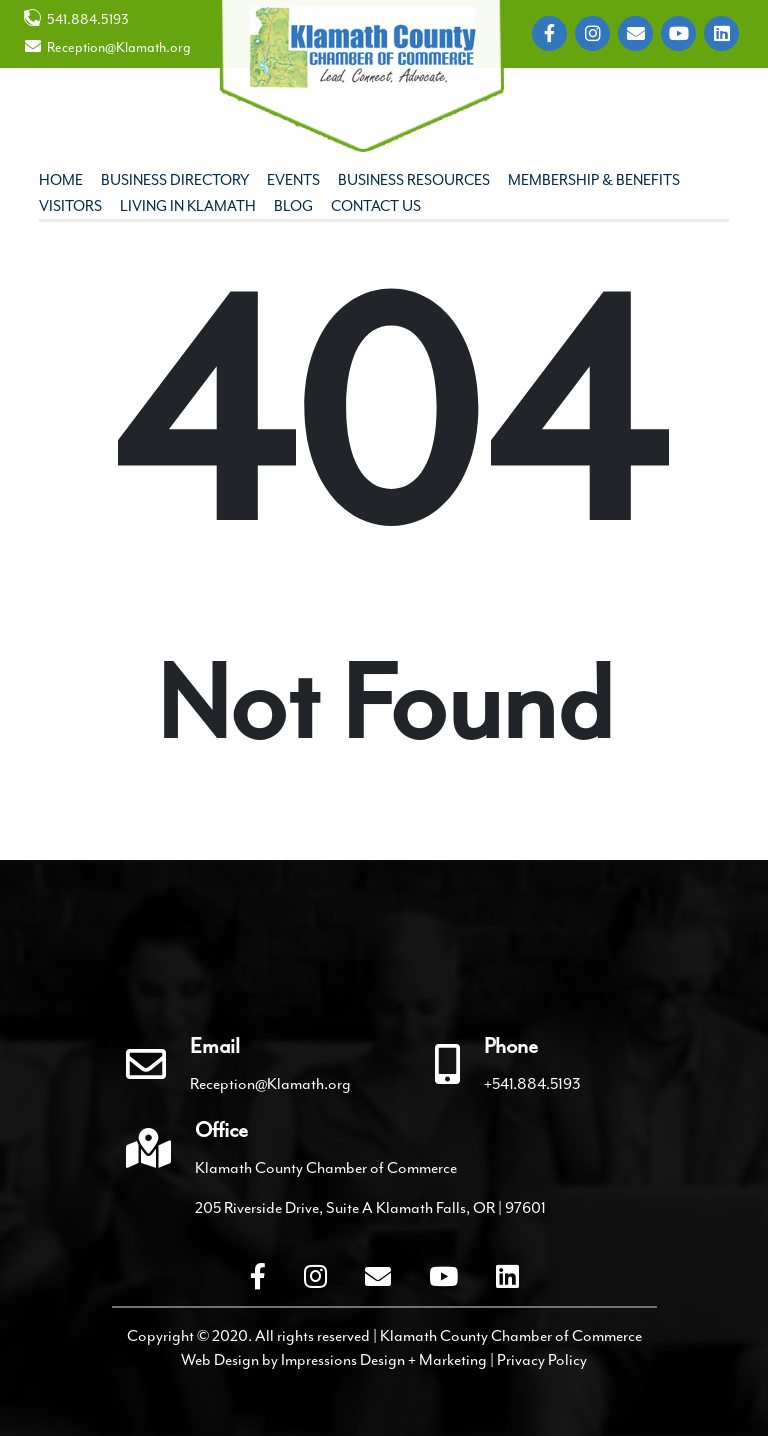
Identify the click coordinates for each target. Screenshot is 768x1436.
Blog (293, 206)
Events (293, 180)
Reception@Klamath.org (107, 47)
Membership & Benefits (594, 180)
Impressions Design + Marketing (384, 1360)
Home (61, 180)
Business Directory (175, 180)
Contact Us (376, 206)
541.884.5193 (76, 18)
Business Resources (414, 180)
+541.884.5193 (532, 1084)
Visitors (70, 206)
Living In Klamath (188, 206)
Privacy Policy (542, 1360)
